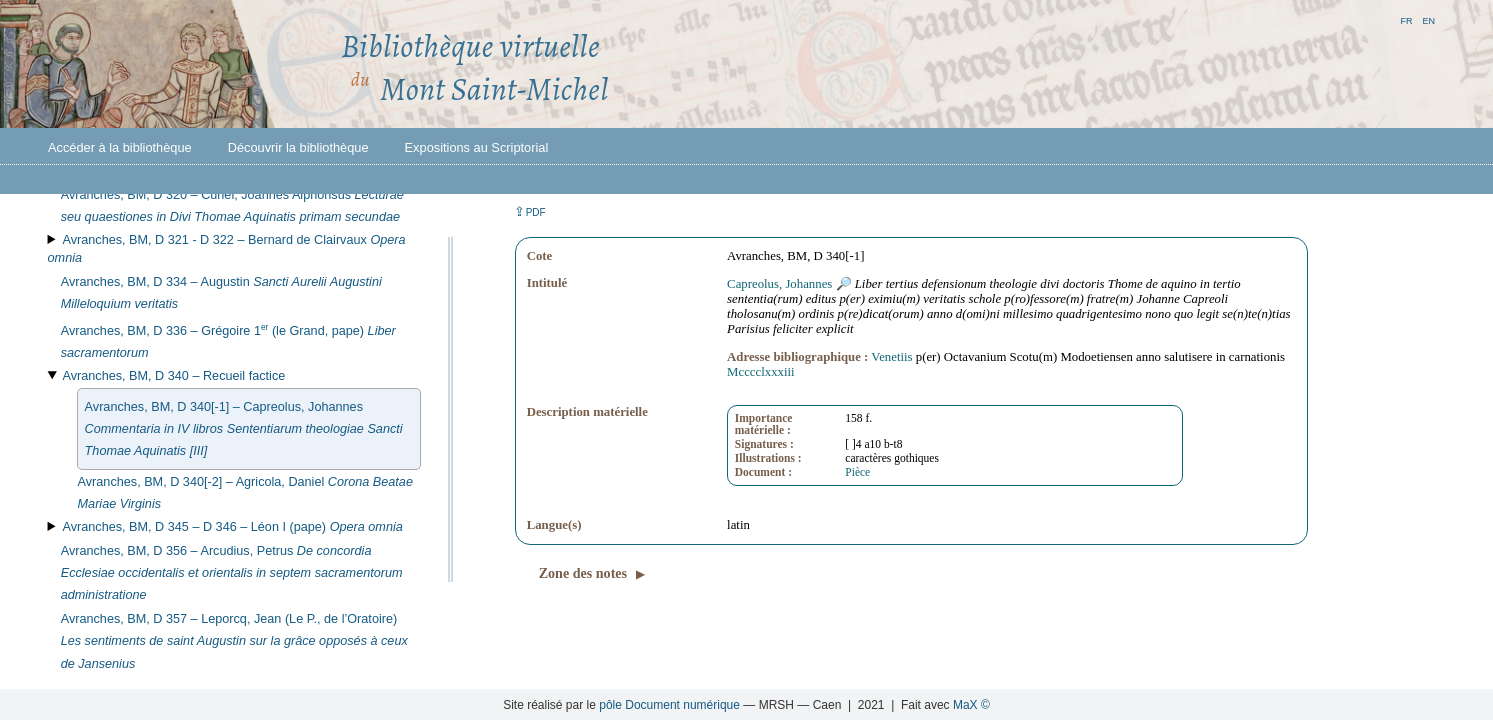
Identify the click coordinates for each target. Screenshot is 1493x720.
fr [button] (1406, 19)
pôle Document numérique (669, 705)
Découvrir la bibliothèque (298, 147)
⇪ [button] (530, 211)
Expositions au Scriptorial (477, 147)
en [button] (1428, 19)
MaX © (971, 705)
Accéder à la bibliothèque (120, 147)
